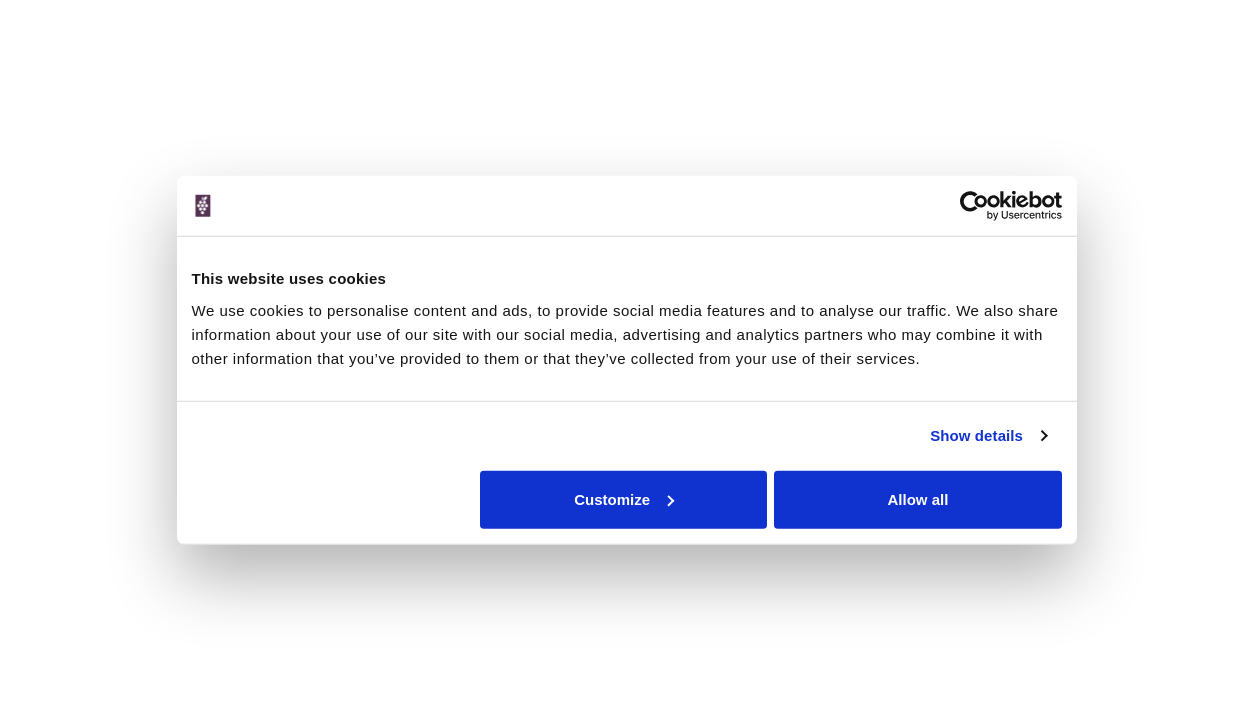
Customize (624, 498)
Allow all (918, 498)
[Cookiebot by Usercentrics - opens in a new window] (974, 206)
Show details (976, 435)
